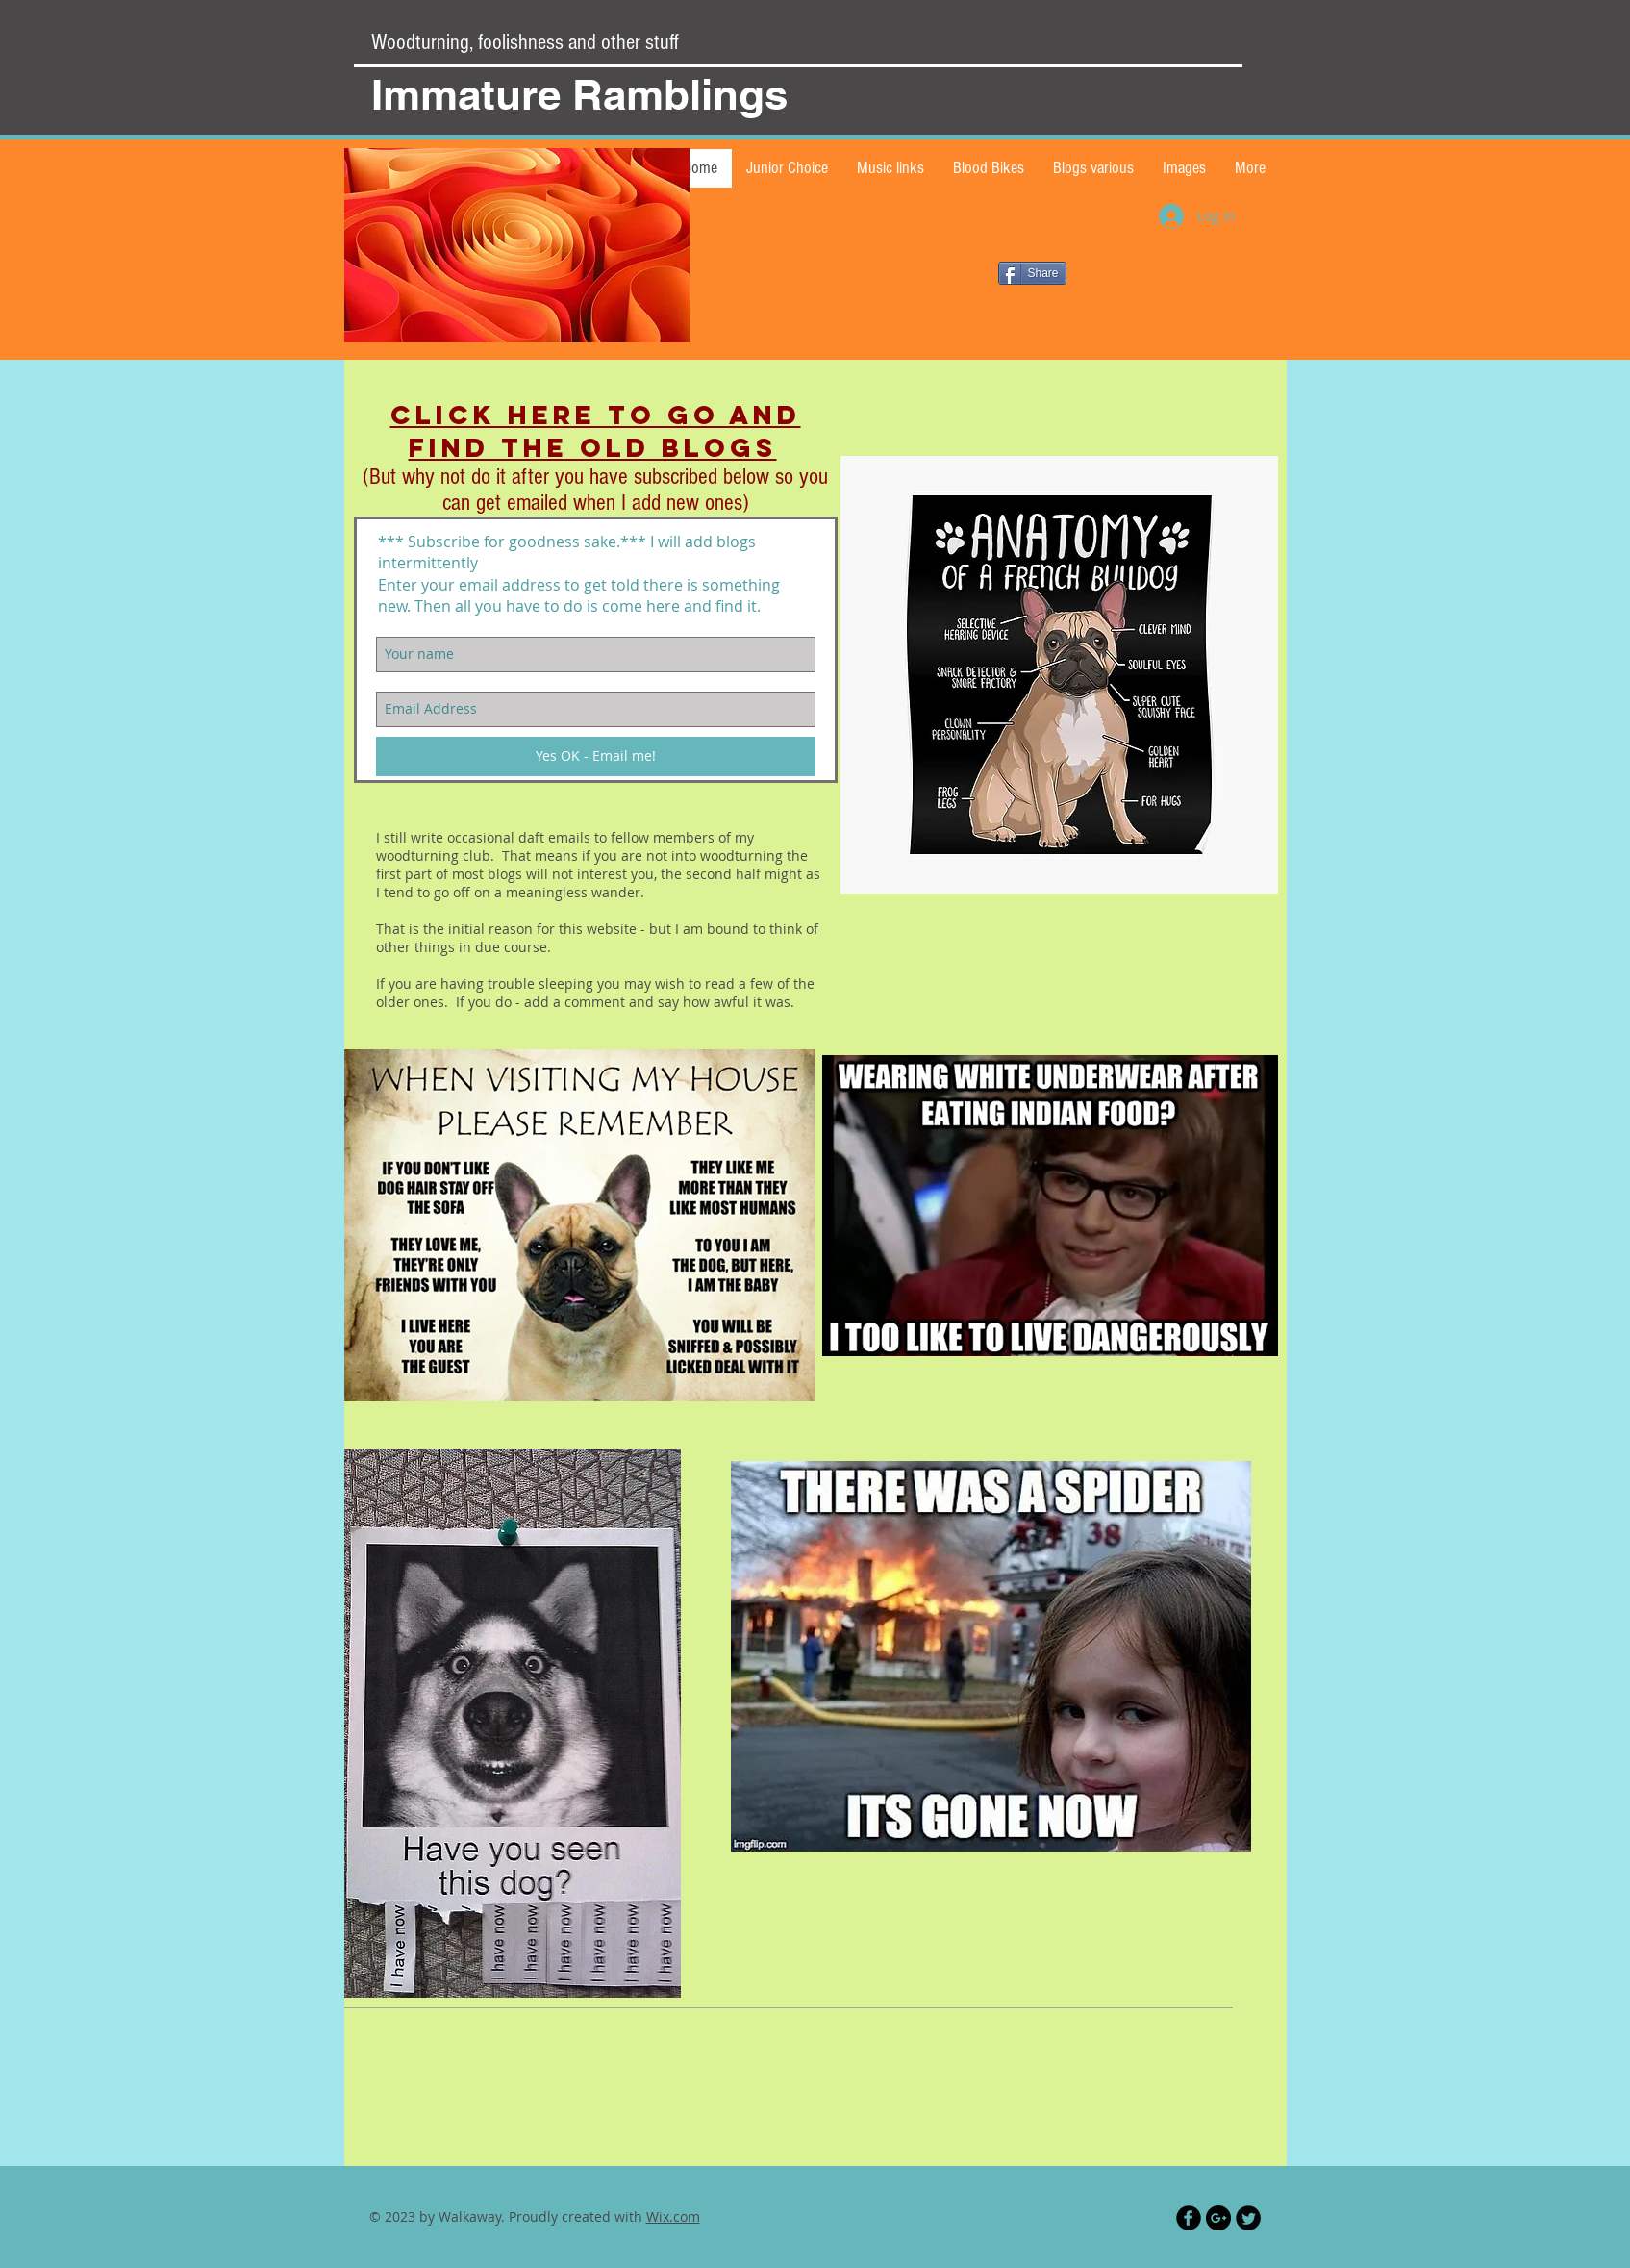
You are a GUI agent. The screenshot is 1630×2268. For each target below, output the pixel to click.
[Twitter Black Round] (1248, 2217)
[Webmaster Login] (1094, 2220)
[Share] (1032, 273)
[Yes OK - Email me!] (595, 756)
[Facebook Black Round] (1188, 2217)
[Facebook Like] (1059, 387)
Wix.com (673, 2216)
